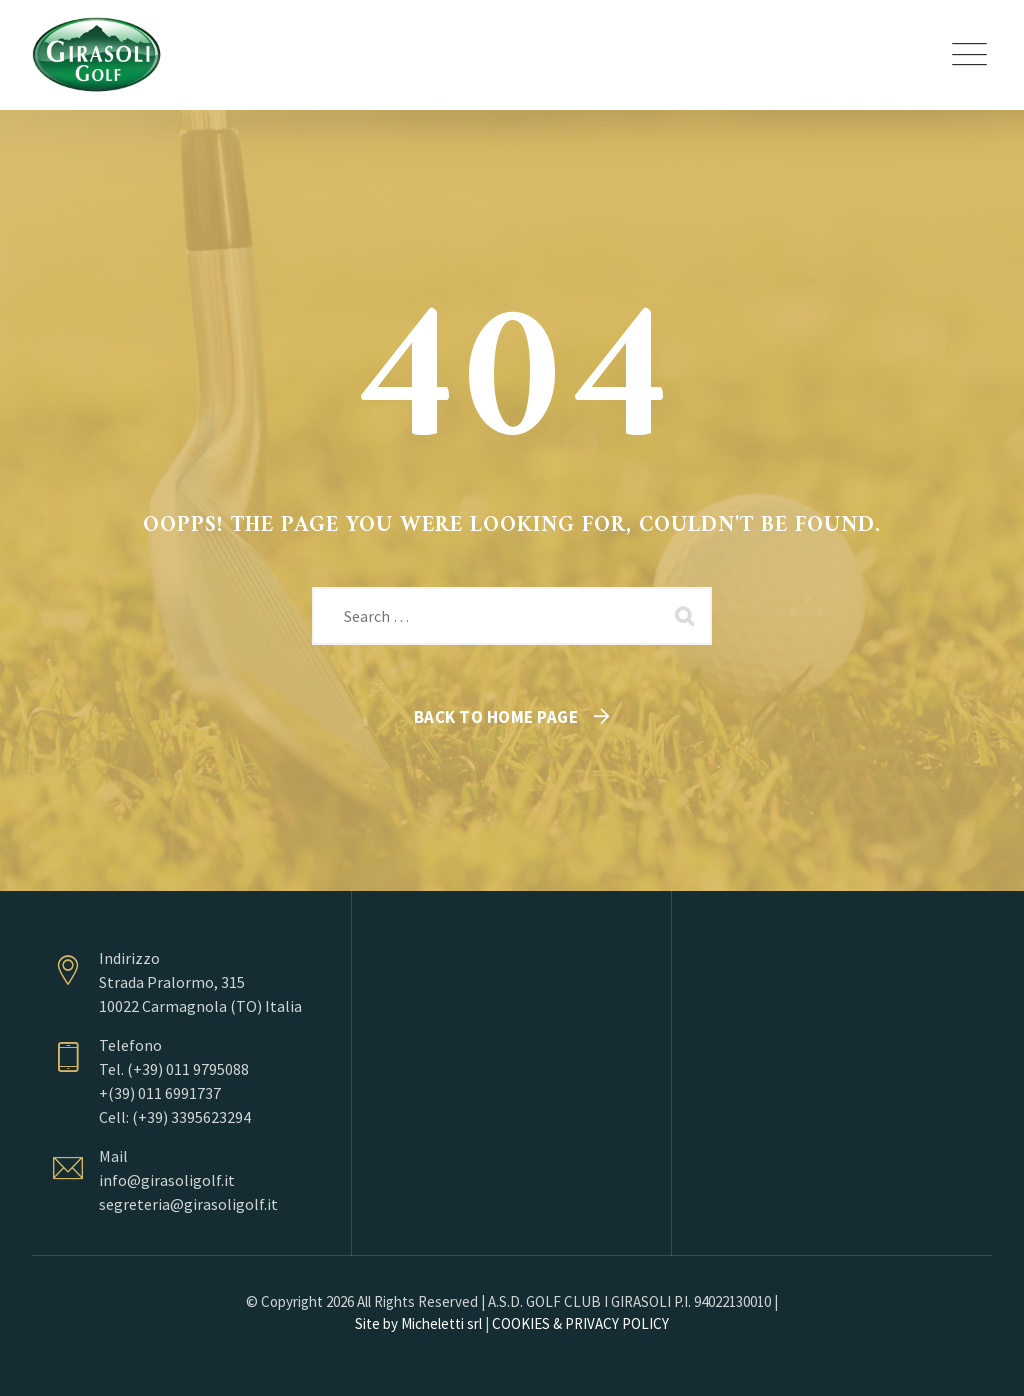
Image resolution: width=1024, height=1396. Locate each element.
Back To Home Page (496, 717)
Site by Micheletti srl (418, 1323)
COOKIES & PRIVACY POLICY (580, 1323)
